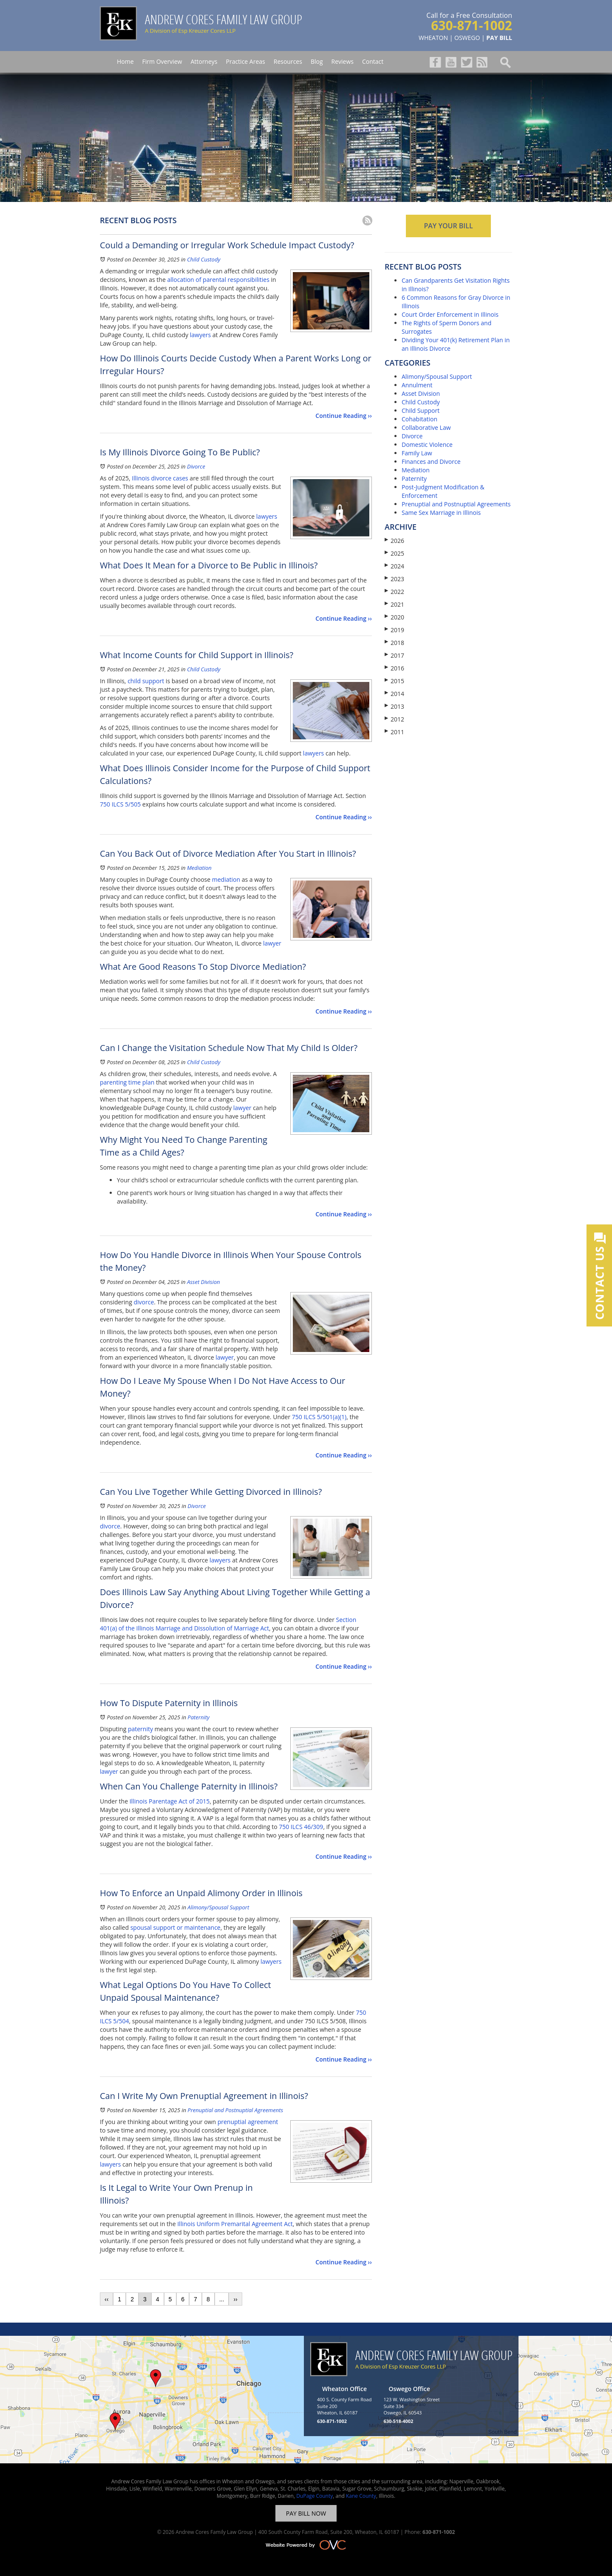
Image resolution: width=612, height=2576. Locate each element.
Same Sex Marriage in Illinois (441, 512)
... (221, 2299)
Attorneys (203, 61)
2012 (394, 719)
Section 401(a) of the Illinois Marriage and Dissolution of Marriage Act (228, 1624)
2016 (394, 668)
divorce (143, 1302)
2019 (394, 630)
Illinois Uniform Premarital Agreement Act (235, 2224)
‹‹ (106, 2299)
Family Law (417, 453)
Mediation (199, 868)
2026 (394, 541)
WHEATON (433, 38)
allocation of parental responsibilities (218, 279)
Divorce (196, 466)
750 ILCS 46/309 (301, 1827)
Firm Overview (162, 61)
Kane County (361, 2495)
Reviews (343, 61)
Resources (288, 61)
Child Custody (203, 259)
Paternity (198, 1717)
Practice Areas (245, 61)
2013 (394, 706)
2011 (394, 732)
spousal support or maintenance (175, 1927)
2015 (394, 681)
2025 (394, 553)
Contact (372, 61)
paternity (140, 1729)
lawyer (272, 943)
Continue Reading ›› (343, 416)
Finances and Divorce (431, 461)
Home (125, 61)
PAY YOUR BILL (448, 225)
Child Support (420, 410)
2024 (394, 566)
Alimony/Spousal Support (218, 1907)
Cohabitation (419, 419)
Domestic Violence (427, 444)
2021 (394, 604)
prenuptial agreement (248, 2122)
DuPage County (314, 2495)
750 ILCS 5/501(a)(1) (319, 1417)
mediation (226, 879)
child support (146, 681)
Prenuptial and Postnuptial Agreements (235, 2110)
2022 (394, 592)
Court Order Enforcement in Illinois (450, 314)
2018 (394, 643)
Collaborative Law (426, 427)
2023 (394, 579)
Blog (317, 61)
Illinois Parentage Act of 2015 (170, 1801)
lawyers (200, 335)
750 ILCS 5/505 (120, 804)
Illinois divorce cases (160, 478)
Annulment (417, 385)
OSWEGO (467, 38)
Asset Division (203, 1282)
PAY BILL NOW (306, 2513)
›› (235, 2299)
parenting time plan (127, 1082)
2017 (394, 655)
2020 (394, 617)
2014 (394, 694)
